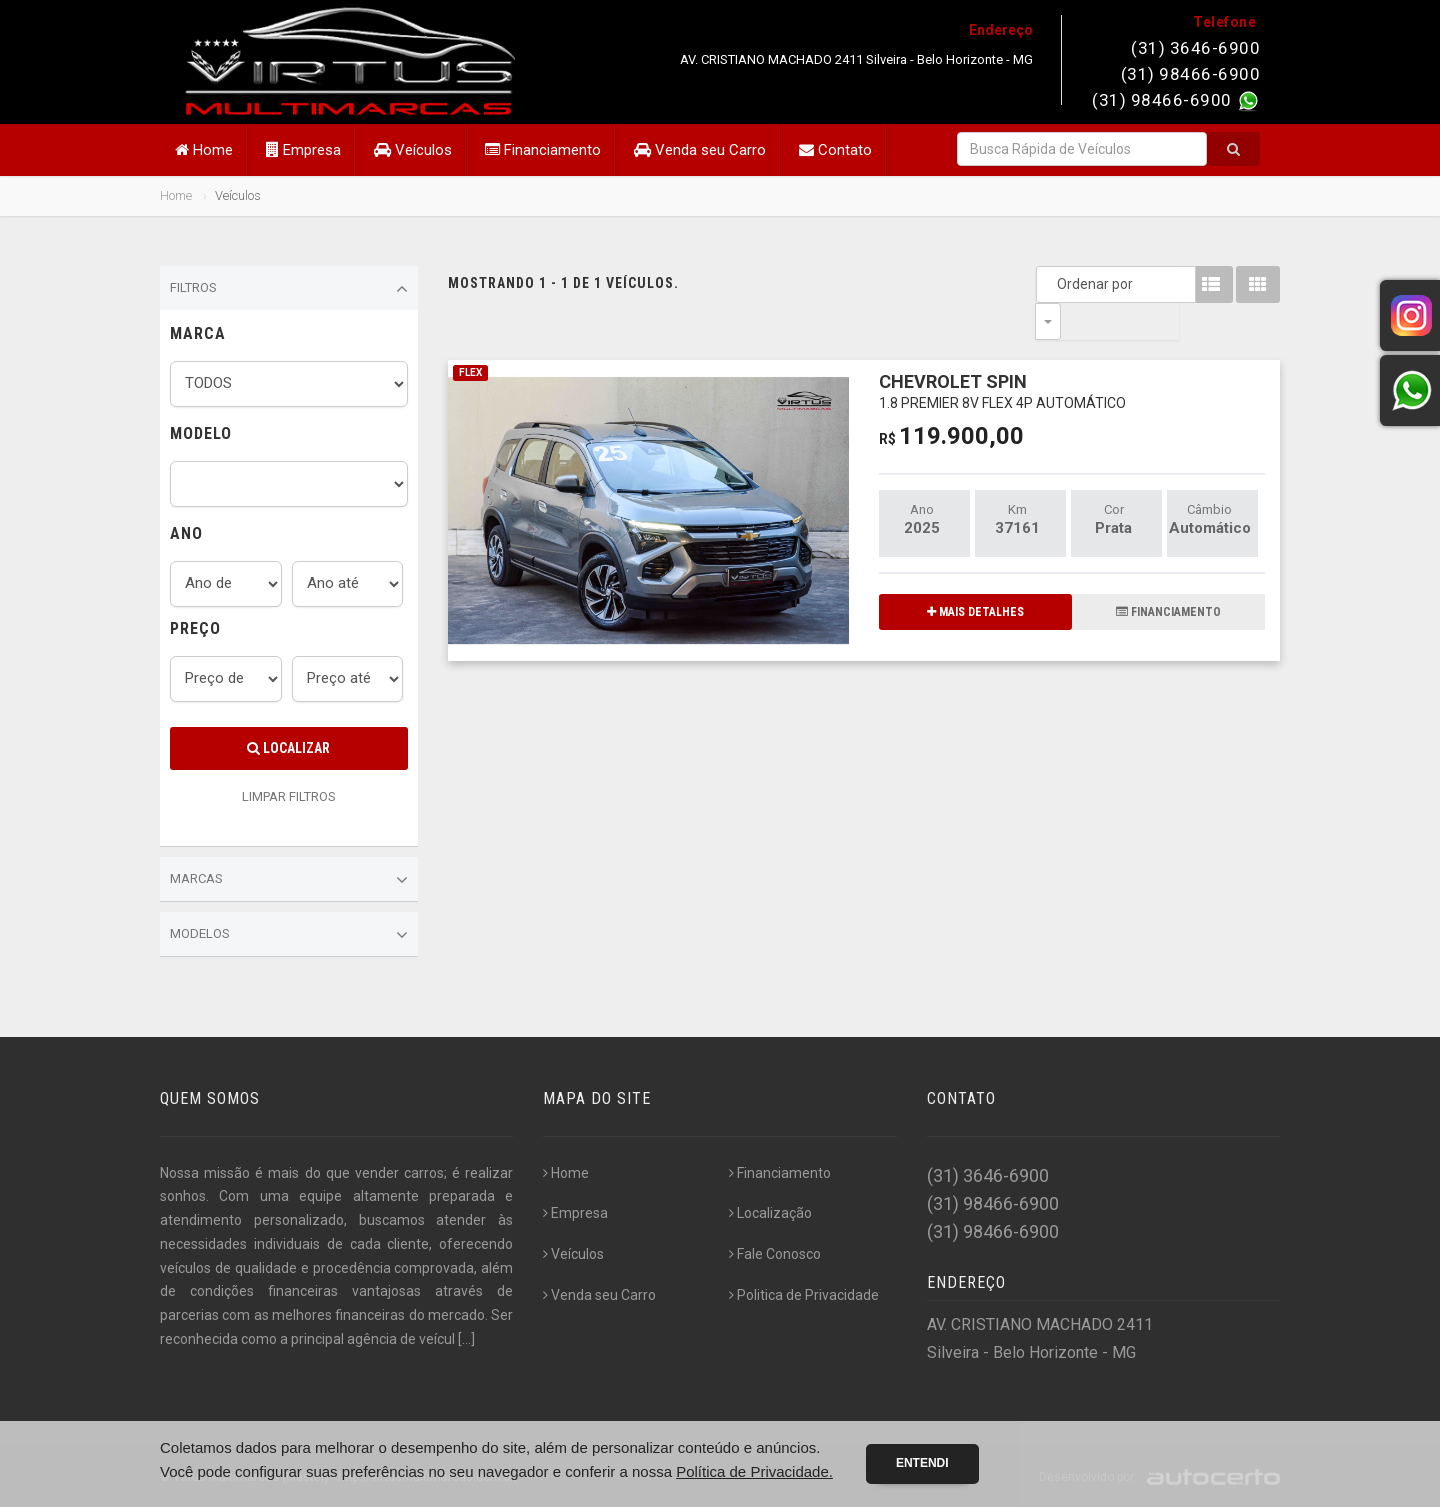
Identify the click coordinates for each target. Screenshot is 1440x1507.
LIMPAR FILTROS (289, 796)
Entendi (922, 1463)
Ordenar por (1053, 284)
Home (204, 150)
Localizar (288, 748)
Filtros (289, 289)
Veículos (413, 150)
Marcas (289, 880)
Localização (770, 1213)
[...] (466, 1339)
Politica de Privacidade (804, 1295)
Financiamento (543, 150)
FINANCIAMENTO (1168, 575)
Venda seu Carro (700, 150)
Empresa (303, 150)
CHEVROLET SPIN (1002, 353)
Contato (835, 150)
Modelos (289, 935)
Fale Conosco (775, 1254)
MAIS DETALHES (975, 575)
